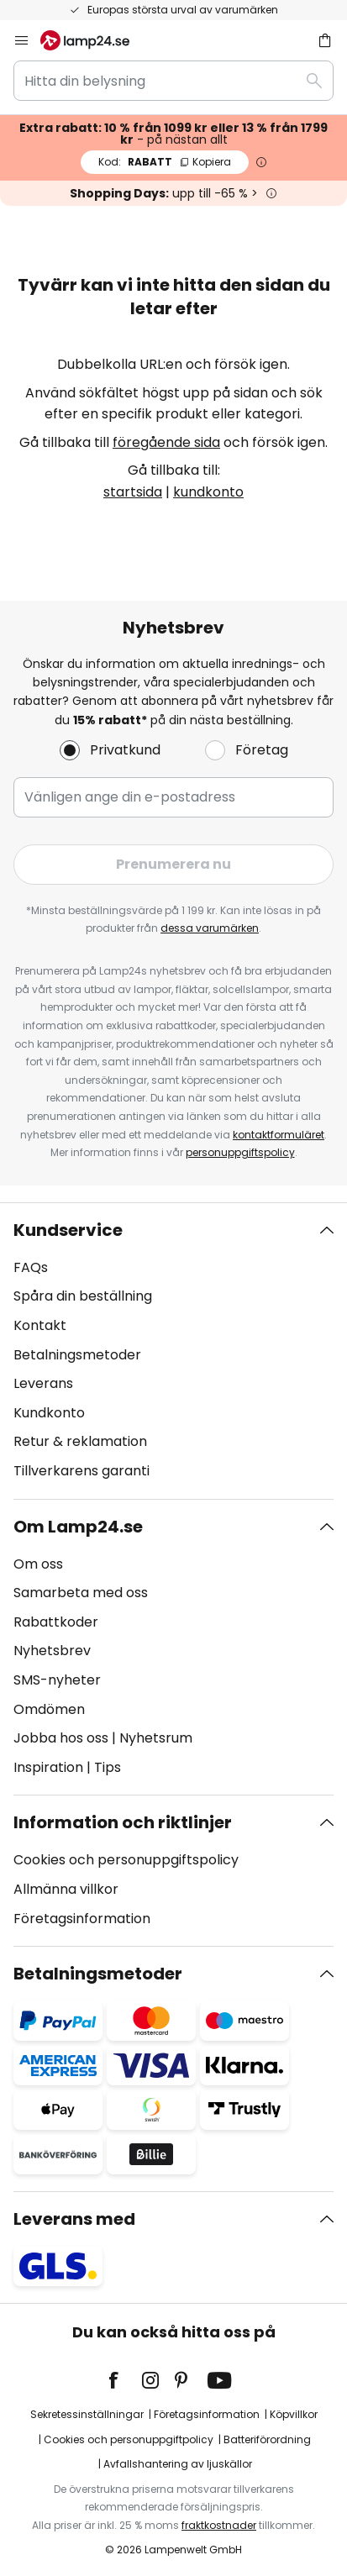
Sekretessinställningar (87, 2414)
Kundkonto (49, 1412)
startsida (132, 492)
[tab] (173, 1351)
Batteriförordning (267, 2439)
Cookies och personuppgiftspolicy (126, 1859)
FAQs (30, 1267)
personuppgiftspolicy (240, 1152)
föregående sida (166, 442)
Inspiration (48, 1767)
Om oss (38, 1564)
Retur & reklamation (80, 1441)
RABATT (164, 162)
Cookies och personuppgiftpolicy (128, 2439)
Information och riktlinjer (122, 1822)
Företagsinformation (81, 1918)
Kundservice (68, 1230)
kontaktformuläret (278, 1135)
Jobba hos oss (60, 1738)
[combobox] (173, 80)
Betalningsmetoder (77, 1354)
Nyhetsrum (155, 1738)
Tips (107, 1767)
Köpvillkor (294, 2414)
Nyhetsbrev (52, 1650)
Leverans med (74, 2219)
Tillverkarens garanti (81, 1470)
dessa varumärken (209, 928)
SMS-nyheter (57, 1680)
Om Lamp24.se (78, 1526)
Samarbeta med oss (80, 1592)
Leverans (43, 1383)
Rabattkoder (55, 1622)
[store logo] (95, 40)
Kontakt (39, 1325)
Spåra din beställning (82, 1296)
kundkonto (208, 492)
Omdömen (49, 1709)
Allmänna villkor (65, 1889)
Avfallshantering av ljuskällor (177, 2464)
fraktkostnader (218, 2525)
